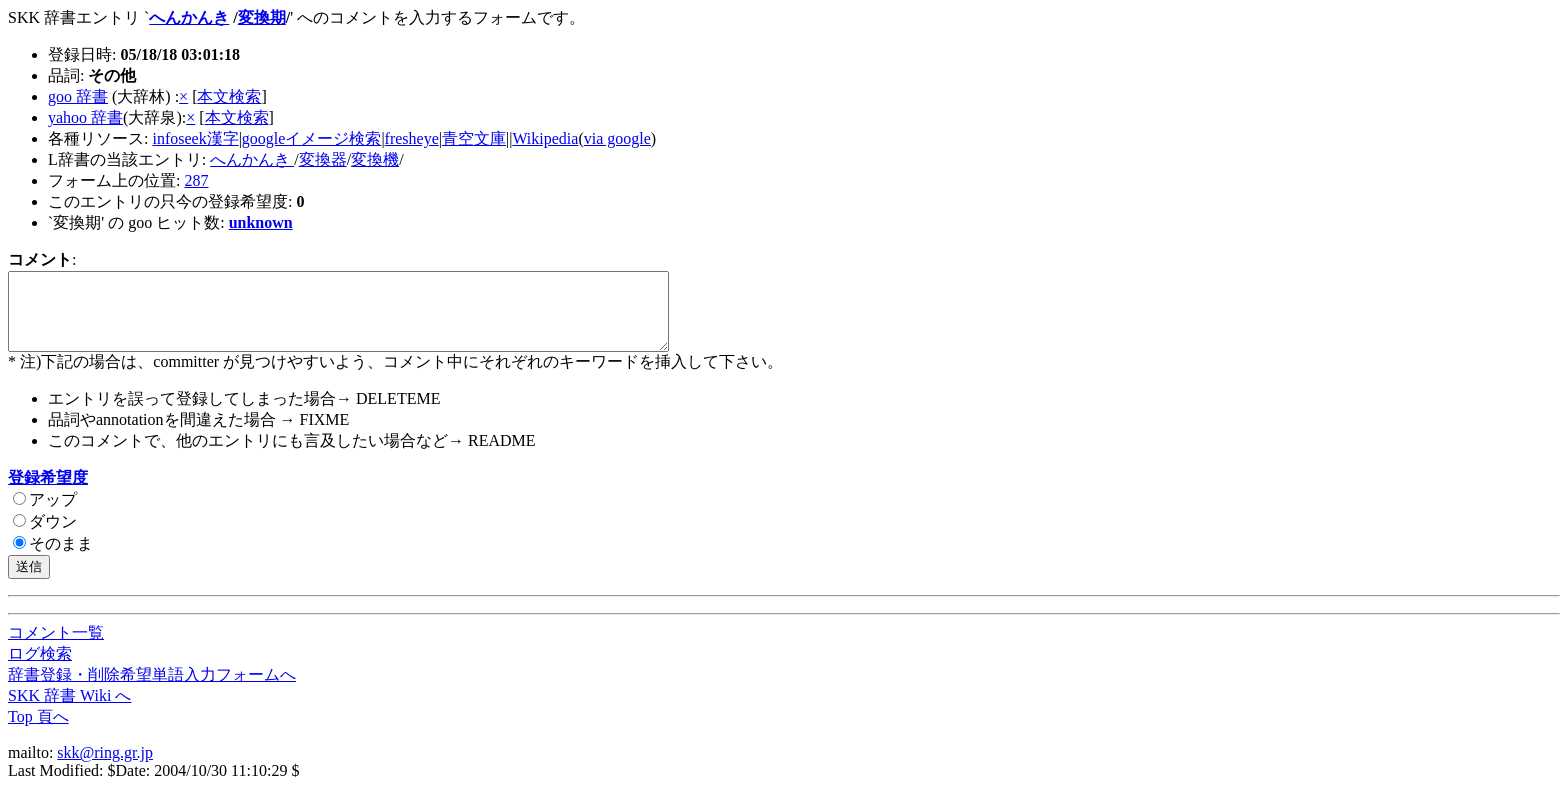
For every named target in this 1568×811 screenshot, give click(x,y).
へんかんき (189, 17)
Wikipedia (545, 138)
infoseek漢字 (195, 138)
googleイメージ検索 (312, 138)
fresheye (412, 138)
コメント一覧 (56, 647)
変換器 (323, 159)
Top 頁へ (38, 731)
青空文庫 (474, 138)
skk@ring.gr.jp (105, 767)
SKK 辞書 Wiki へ (69, 710)
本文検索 (229, 96)
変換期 (262, 17)
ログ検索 (40, 668)
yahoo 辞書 (85, 117)
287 (196, 180)
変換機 (375, 159)
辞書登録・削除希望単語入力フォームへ (152, 689)
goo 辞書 (78, 96)
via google (617, 138)
